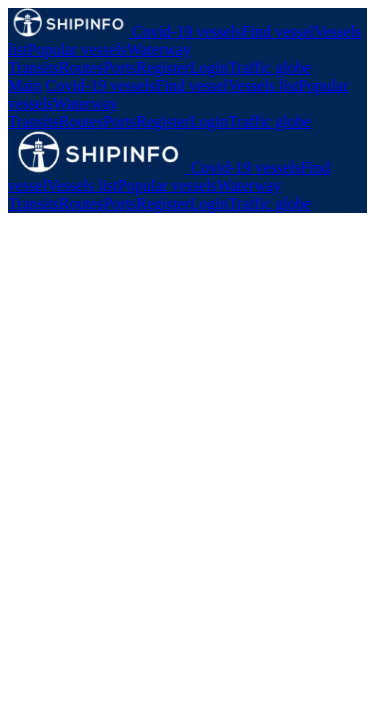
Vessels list (263, 85)
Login (209, 67)
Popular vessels (77, 49)
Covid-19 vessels (187, 31)
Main (25, 85)
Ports (119, 67)
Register (162, 67)
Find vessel (278, 31)
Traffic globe (269, 67)
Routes (81, 67)
